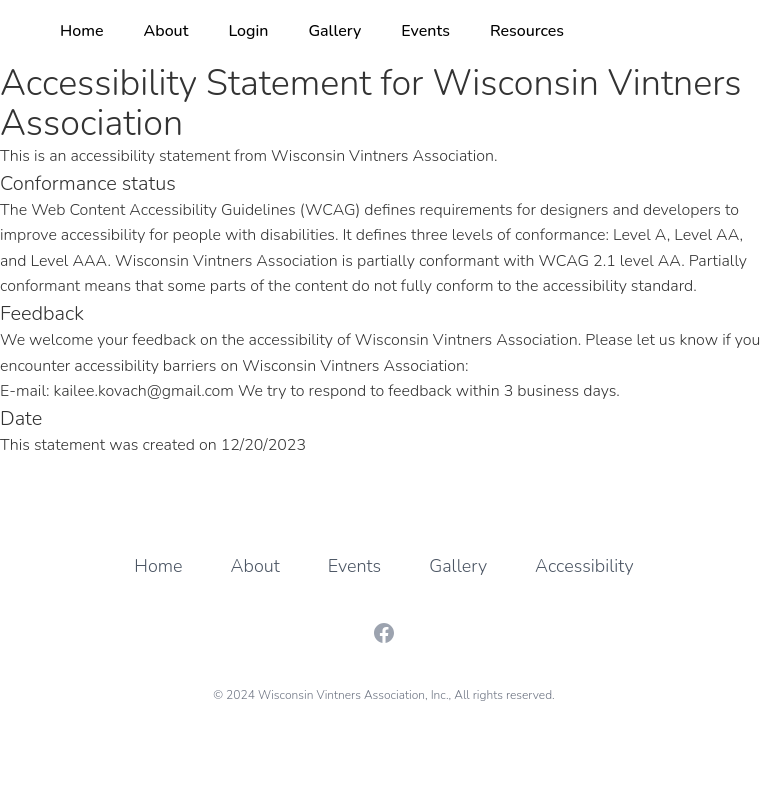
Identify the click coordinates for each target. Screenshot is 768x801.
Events (425, 31)
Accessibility (584, 566)
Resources (527, 31)
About (166, 31)
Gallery (334, 31)
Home (82, 31)
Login (248, 31)
